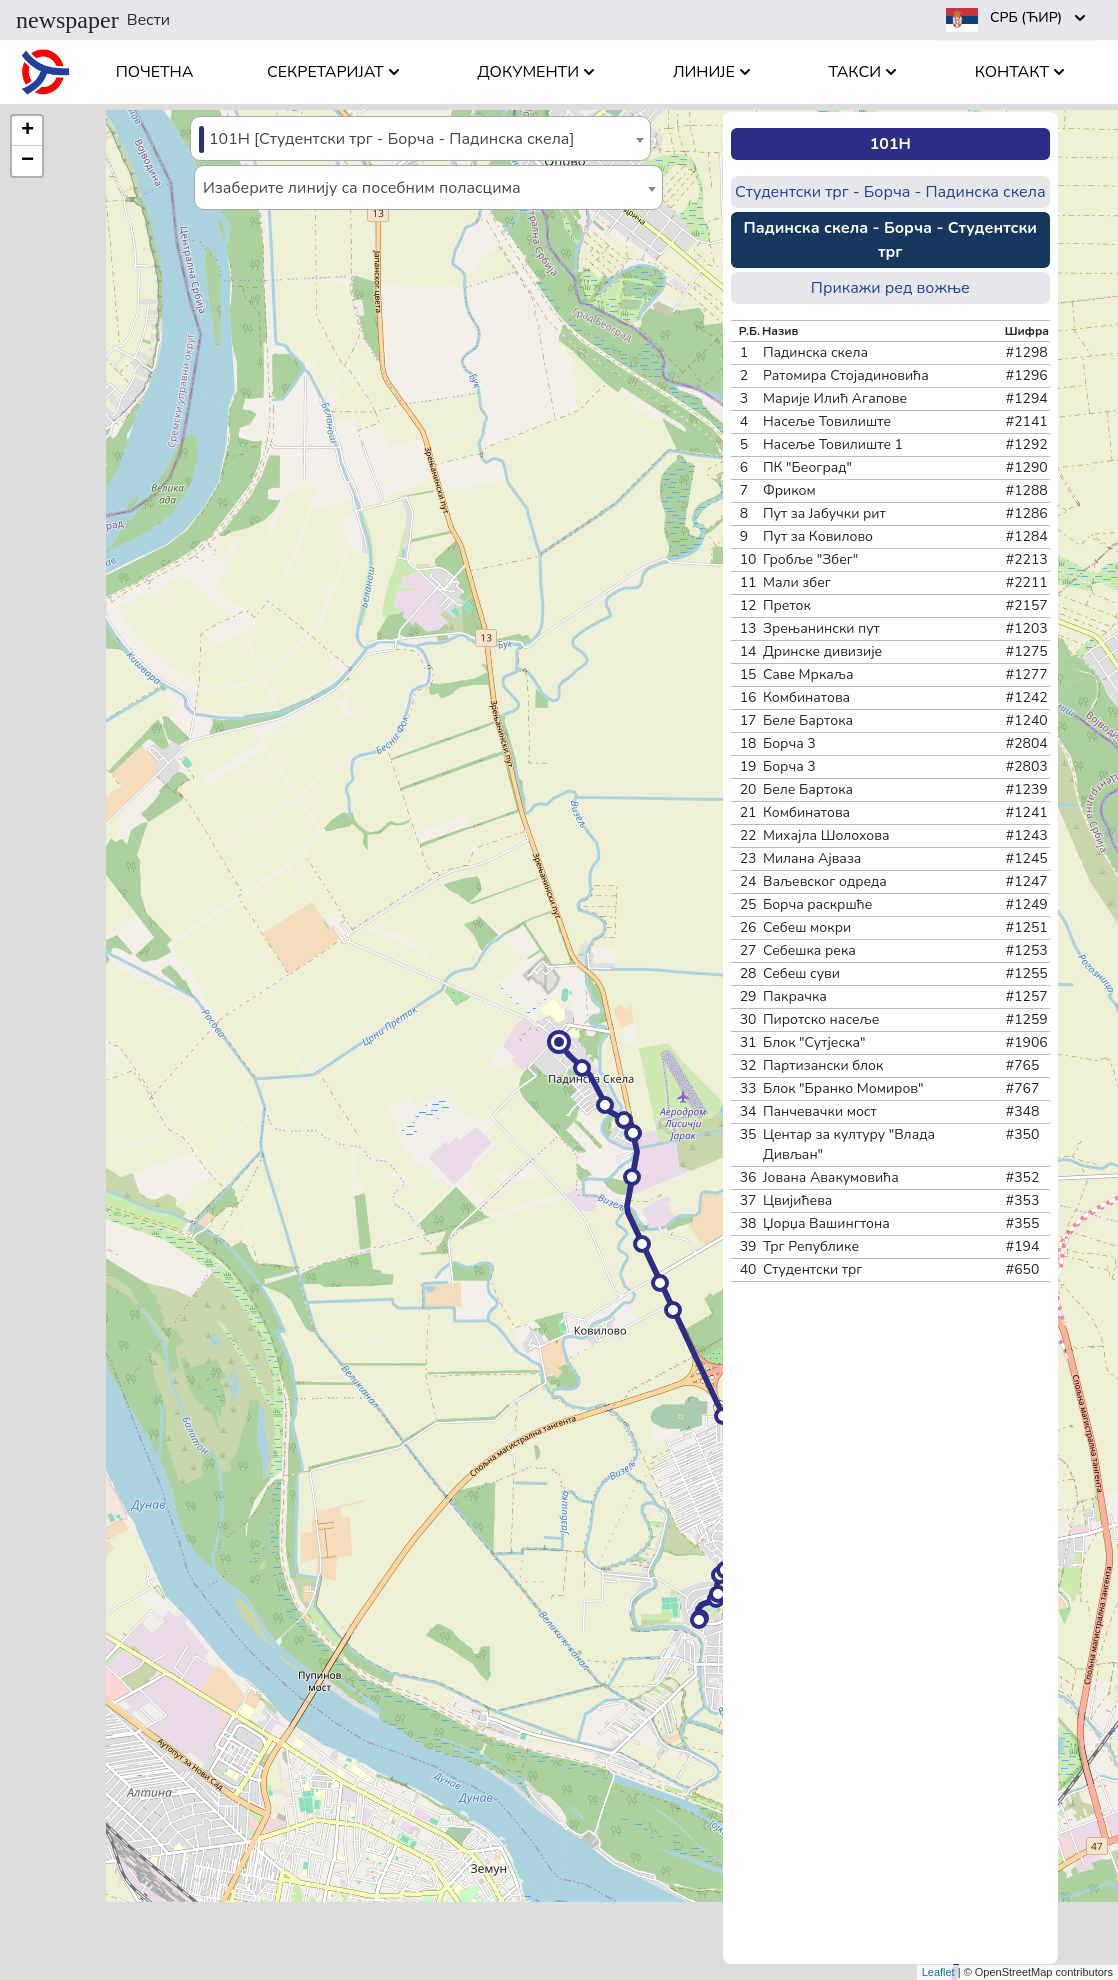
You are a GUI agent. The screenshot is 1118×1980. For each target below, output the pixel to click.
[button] (559, 1042)
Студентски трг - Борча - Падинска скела (890, 192)
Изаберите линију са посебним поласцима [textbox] (362, 188)
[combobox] (420, 138)
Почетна (155, 72)
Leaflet (938, 1972)
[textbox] (420, 139)
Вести (93, 20)
